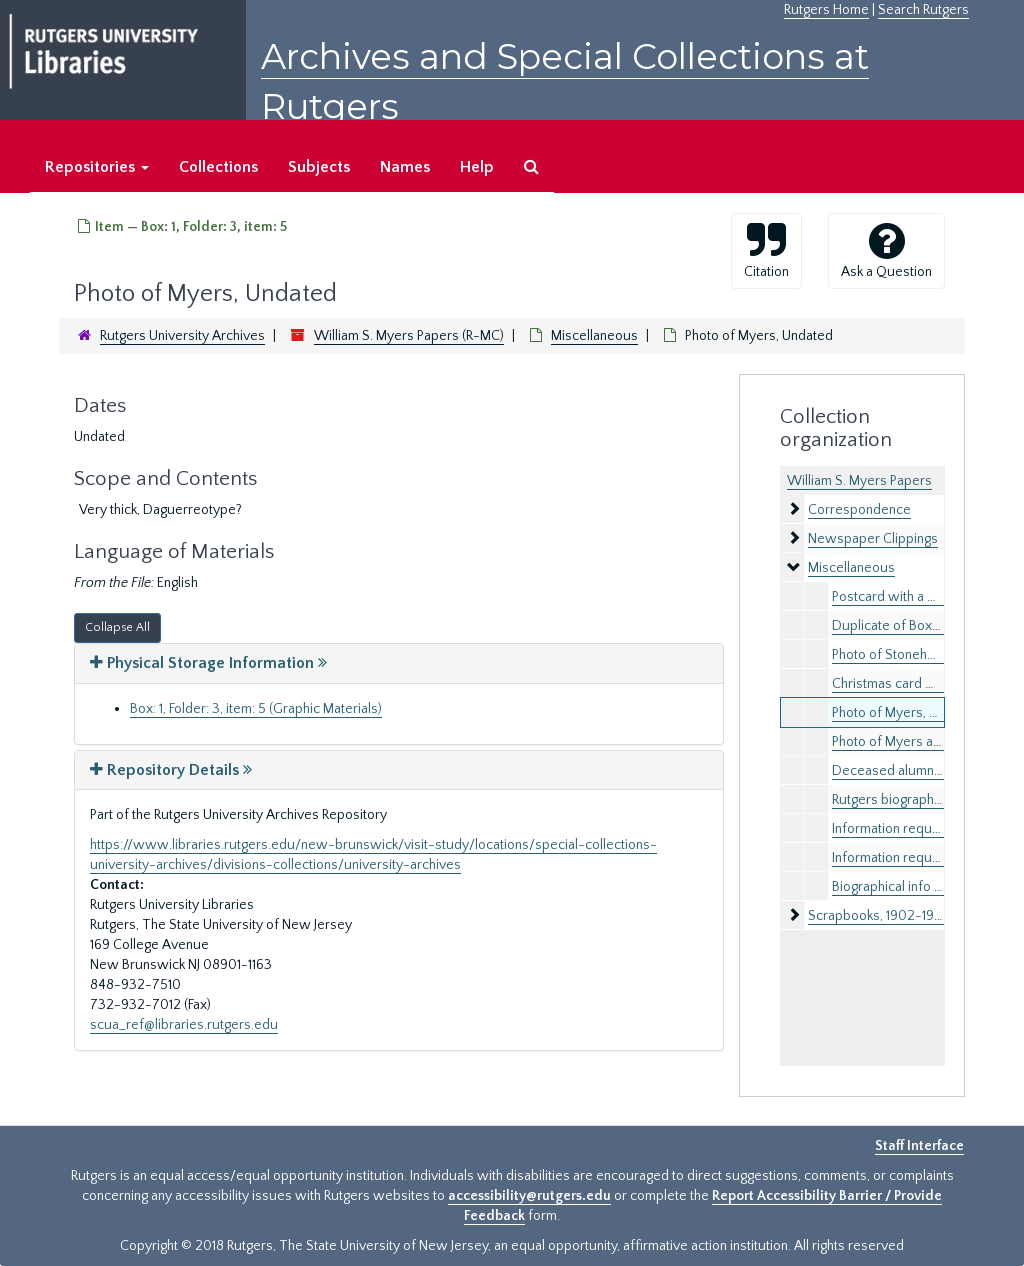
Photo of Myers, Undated (906, 713)
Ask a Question (886, 250)
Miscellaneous (594, 336)
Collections (218, 167)
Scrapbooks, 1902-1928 (879, 916)
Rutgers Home (826, 10)
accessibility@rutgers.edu (529, 1196)
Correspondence (859, 510)
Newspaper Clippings (873, 539)
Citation (766, 250)
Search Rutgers (923, 10)
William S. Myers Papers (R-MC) (409, 336)
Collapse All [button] (117, 627)
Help (477, 167)
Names (405, 167)
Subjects (319, 167)
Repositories (97, 167)
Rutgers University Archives (182, 336)
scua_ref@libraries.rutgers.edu (184, 1025)
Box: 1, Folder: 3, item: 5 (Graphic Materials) (256, 709)
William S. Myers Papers (859, 481)
